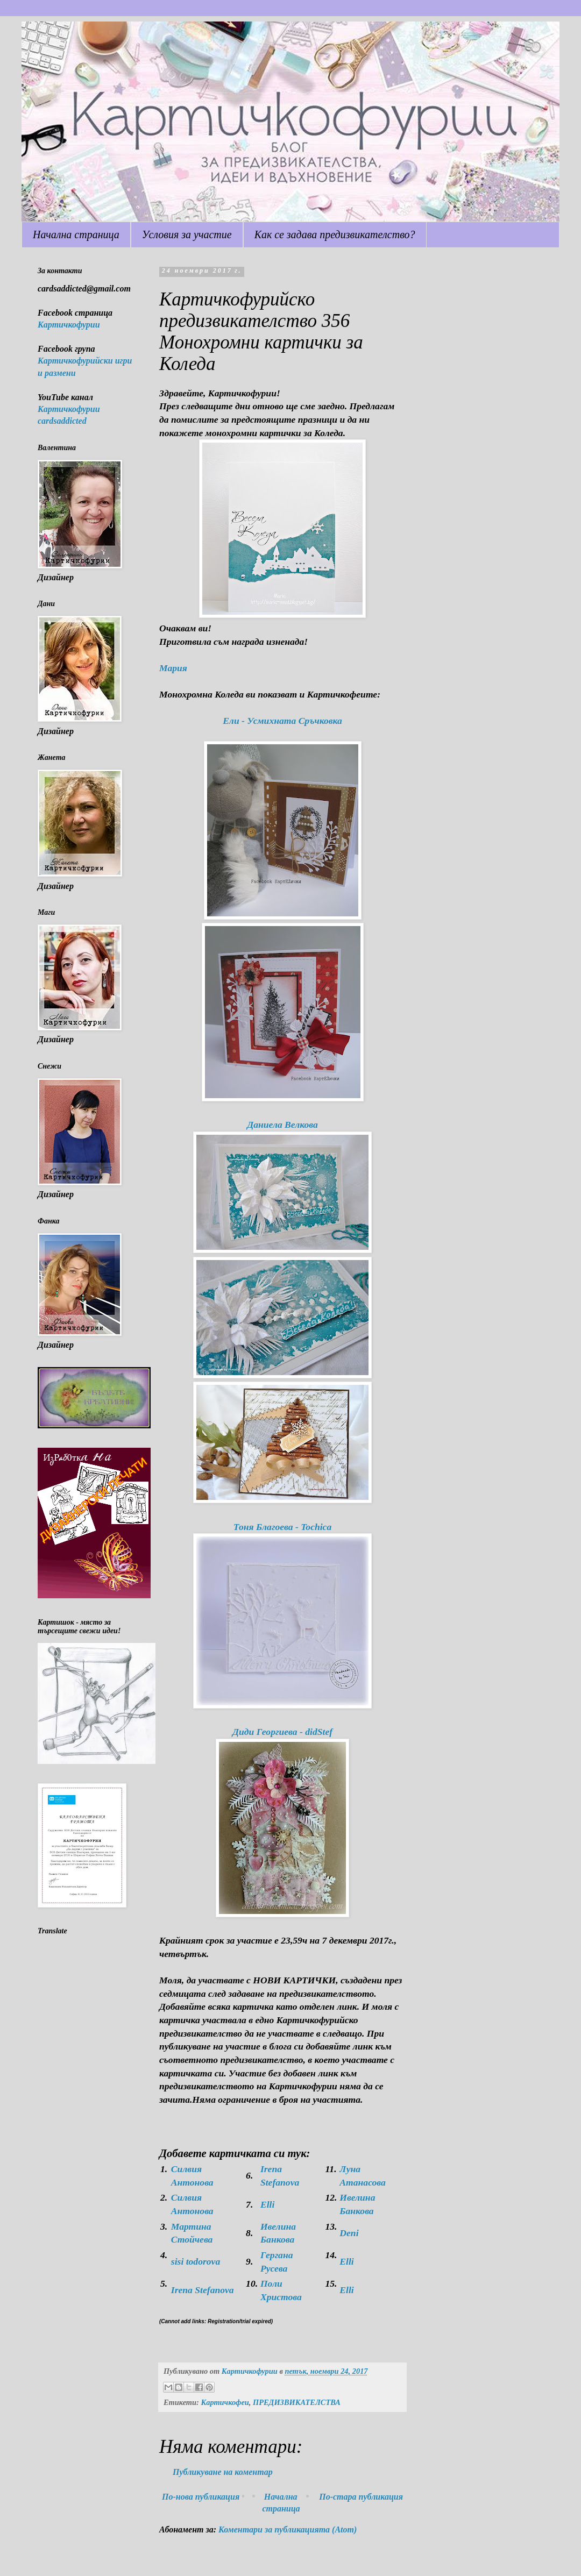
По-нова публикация (200, 2496)
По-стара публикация (361, 2496)
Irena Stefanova (202, 2290)
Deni (348, 2233)
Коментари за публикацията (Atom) (287, 2529)
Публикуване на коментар (223, 2472)
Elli (267, 2204)
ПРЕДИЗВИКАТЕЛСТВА (297, 2402)
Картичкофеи (225, 2402)
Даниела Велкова (282, 1124)
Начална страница (76, 234)
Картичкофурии (69, 324)
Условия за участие (187, 234)
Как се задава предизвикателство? (334, 234)
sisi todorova (195, 2261)
